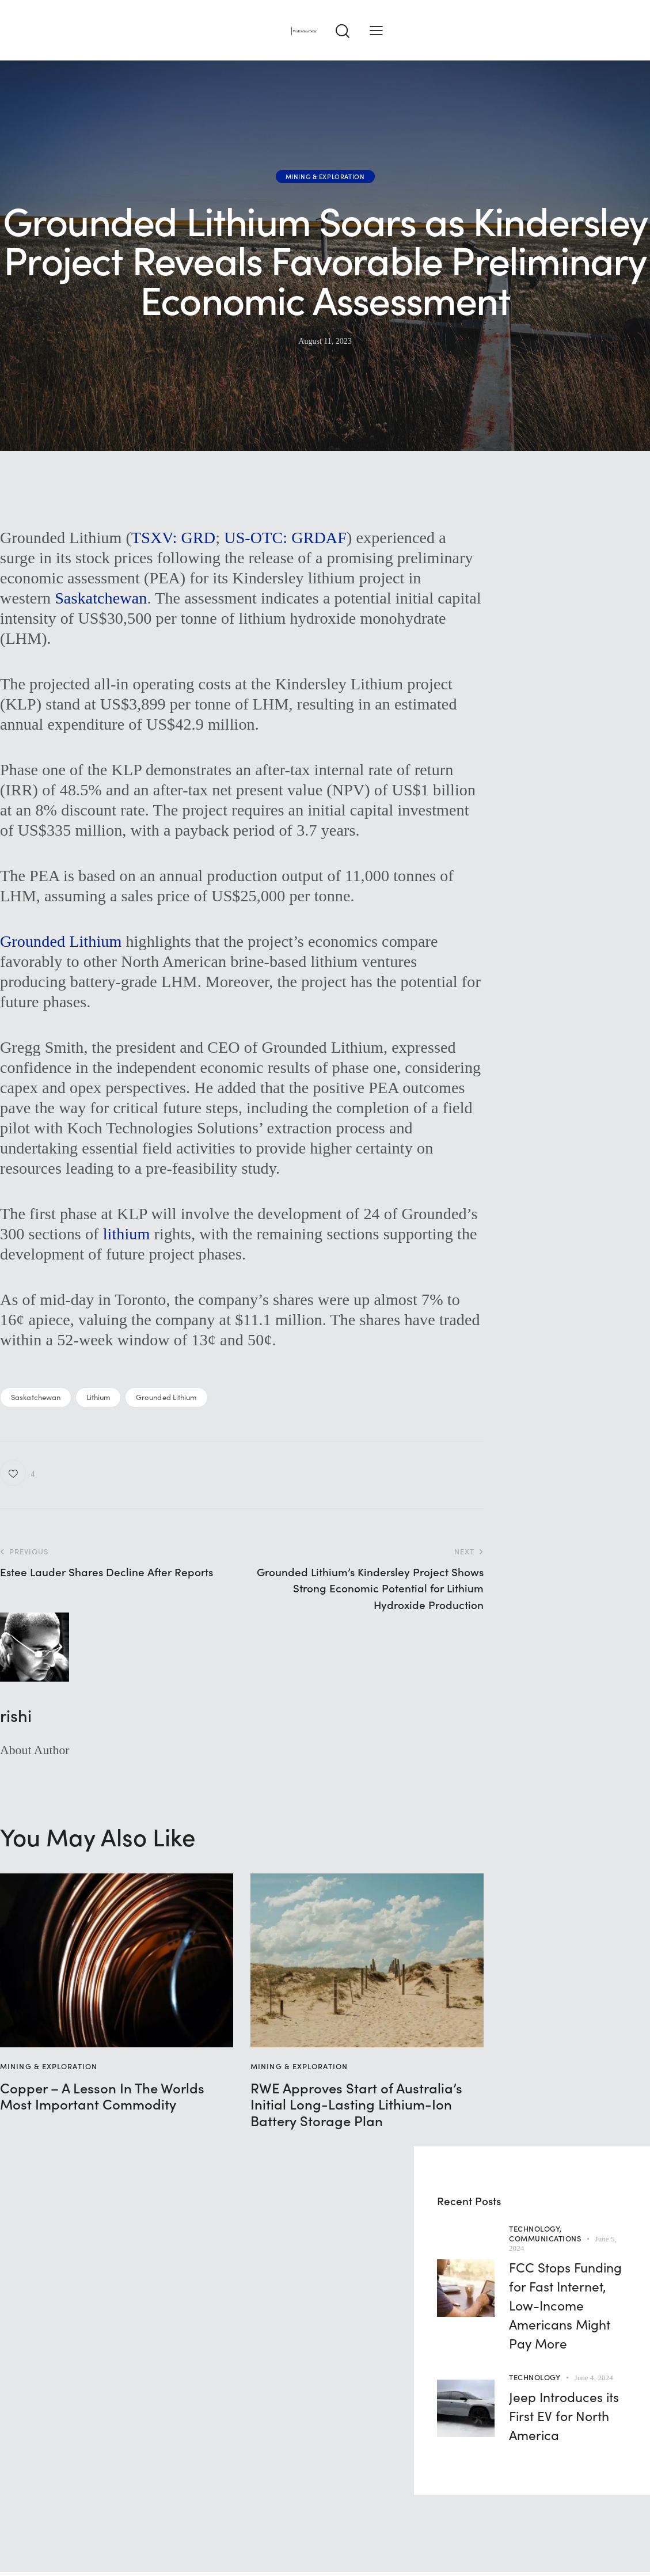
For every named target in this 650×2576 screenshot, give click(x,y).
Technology (534, 2377)
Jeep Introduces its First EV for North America (564, 2415)
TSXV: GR (167, 538)
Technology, (535, 2228)
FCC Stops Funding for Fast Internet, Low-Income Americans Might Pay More (565, 2305)
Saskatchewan (101, 598)
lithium (126, 1234)
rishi (16, 1715)
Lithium (98, 1396)
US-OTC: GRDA (280, 538)
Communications (545, 2238)
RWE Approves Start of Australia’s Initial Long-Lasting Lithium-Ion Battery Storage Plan (356, 2104)
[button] (376, 30)
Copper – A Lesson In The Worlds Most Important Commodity (102, 2096)
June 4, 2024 (594, 2377)
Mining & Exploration (325, 176)
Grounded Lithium (60, 941)
